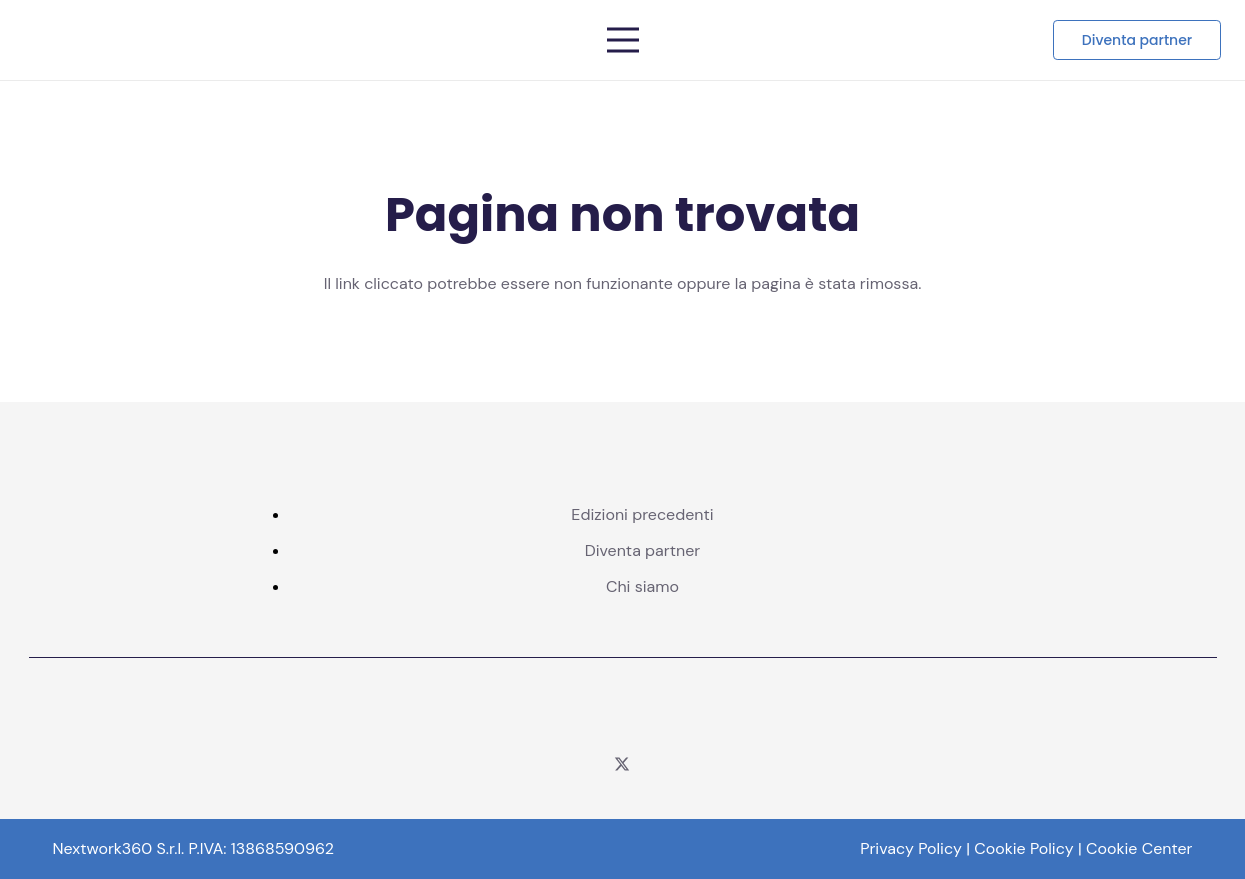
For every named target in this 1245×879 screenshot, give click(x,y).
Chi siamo (642, 586)
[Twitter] (622, 764)
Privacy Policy (911, 848)
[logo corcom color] (622, 712)
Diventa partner (643, 550)
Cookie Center (1139, 848)
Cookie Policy (1023, 848)
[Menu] (623, 40)
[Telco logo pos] (274, 40)
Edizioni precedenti (642, 514)
